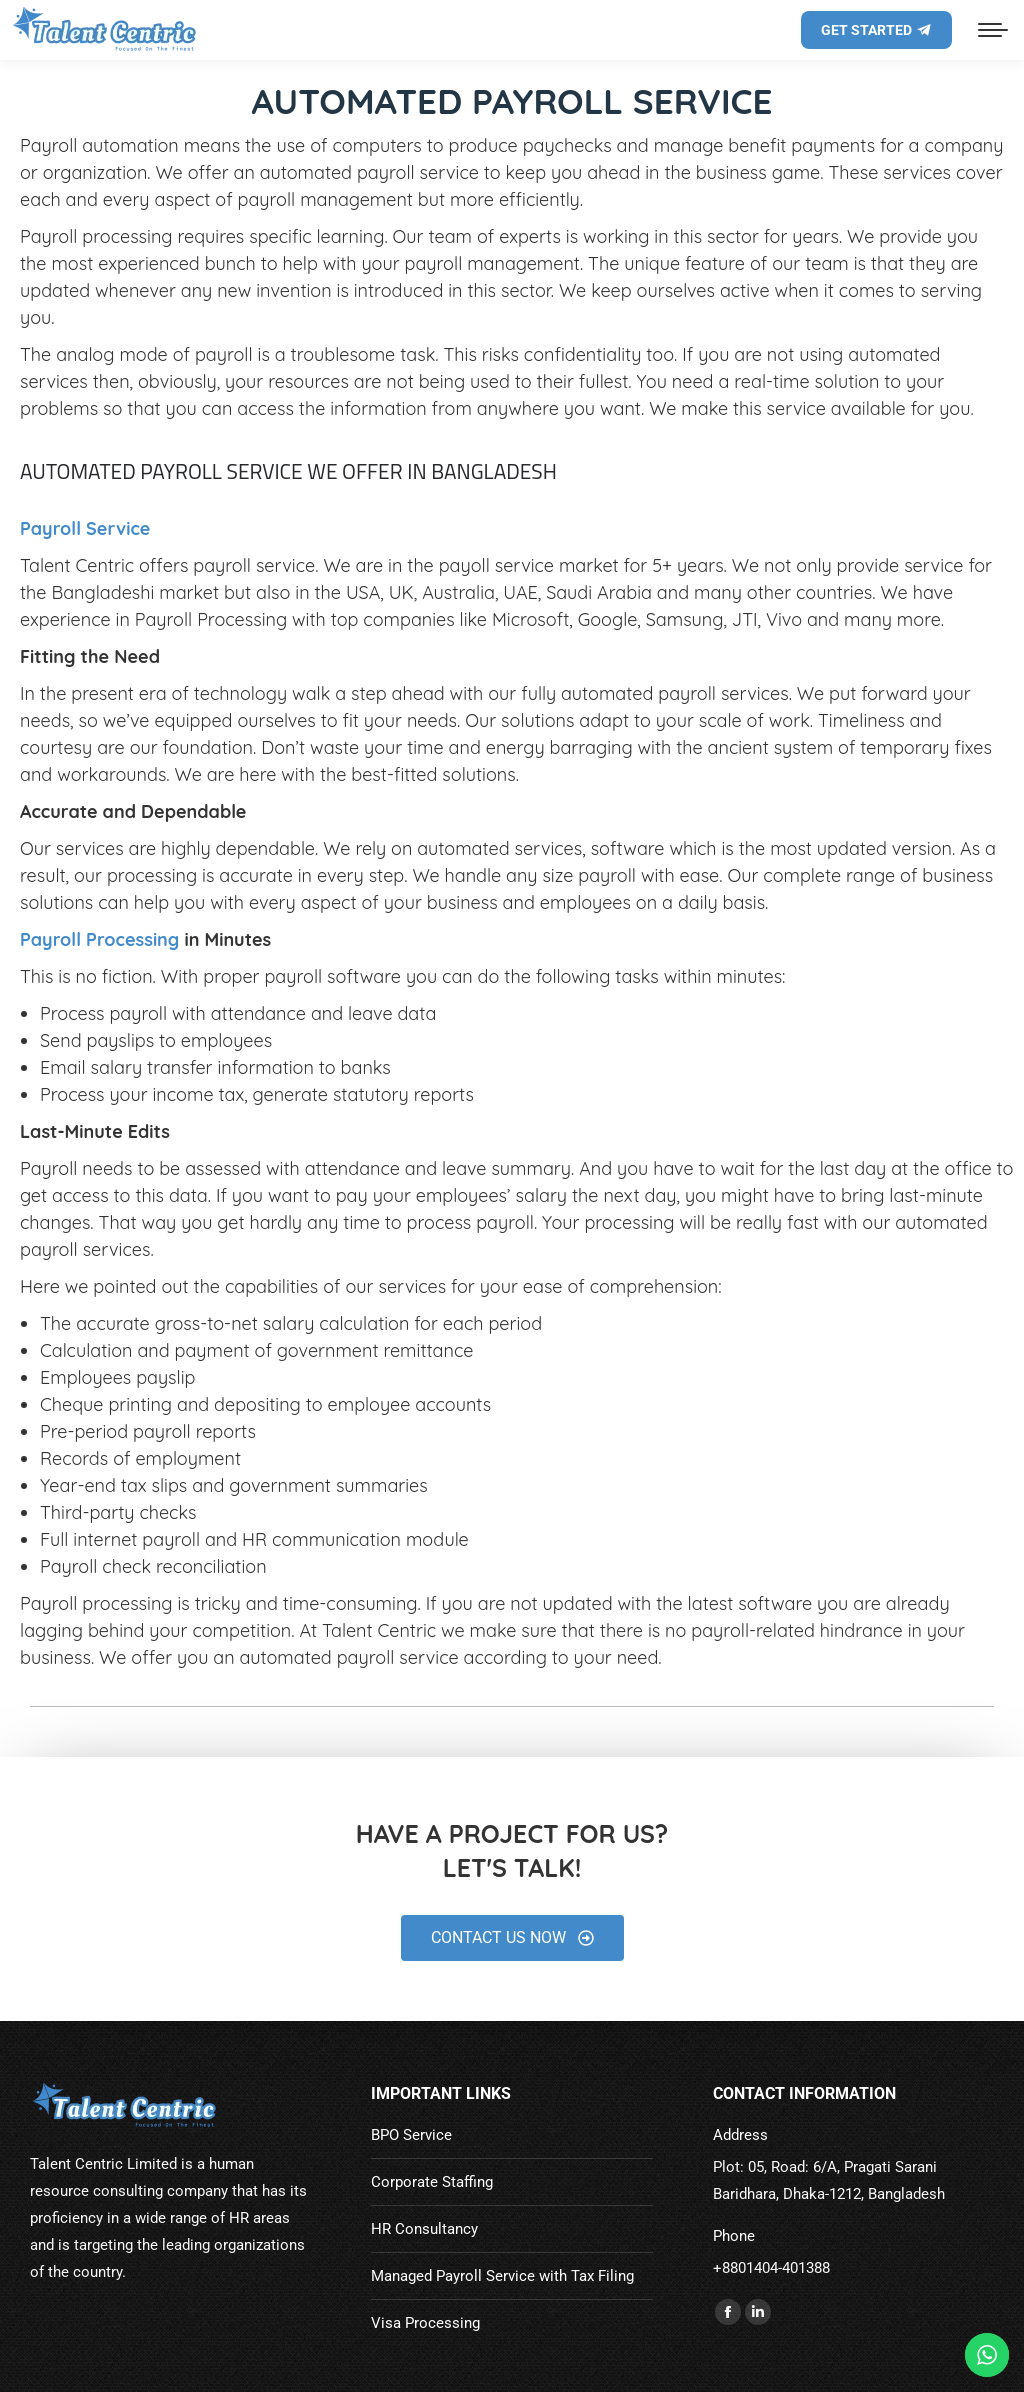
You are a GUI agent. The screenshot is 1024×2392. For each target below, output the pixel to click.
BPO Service (411, 2135)
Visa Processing (425, 2323)
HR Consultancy (424, 2229)
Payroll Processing (99, 939)
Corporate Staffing (432, 2182)
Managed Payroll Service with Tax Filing (502, 2276)
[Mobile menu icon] (993, 30)
